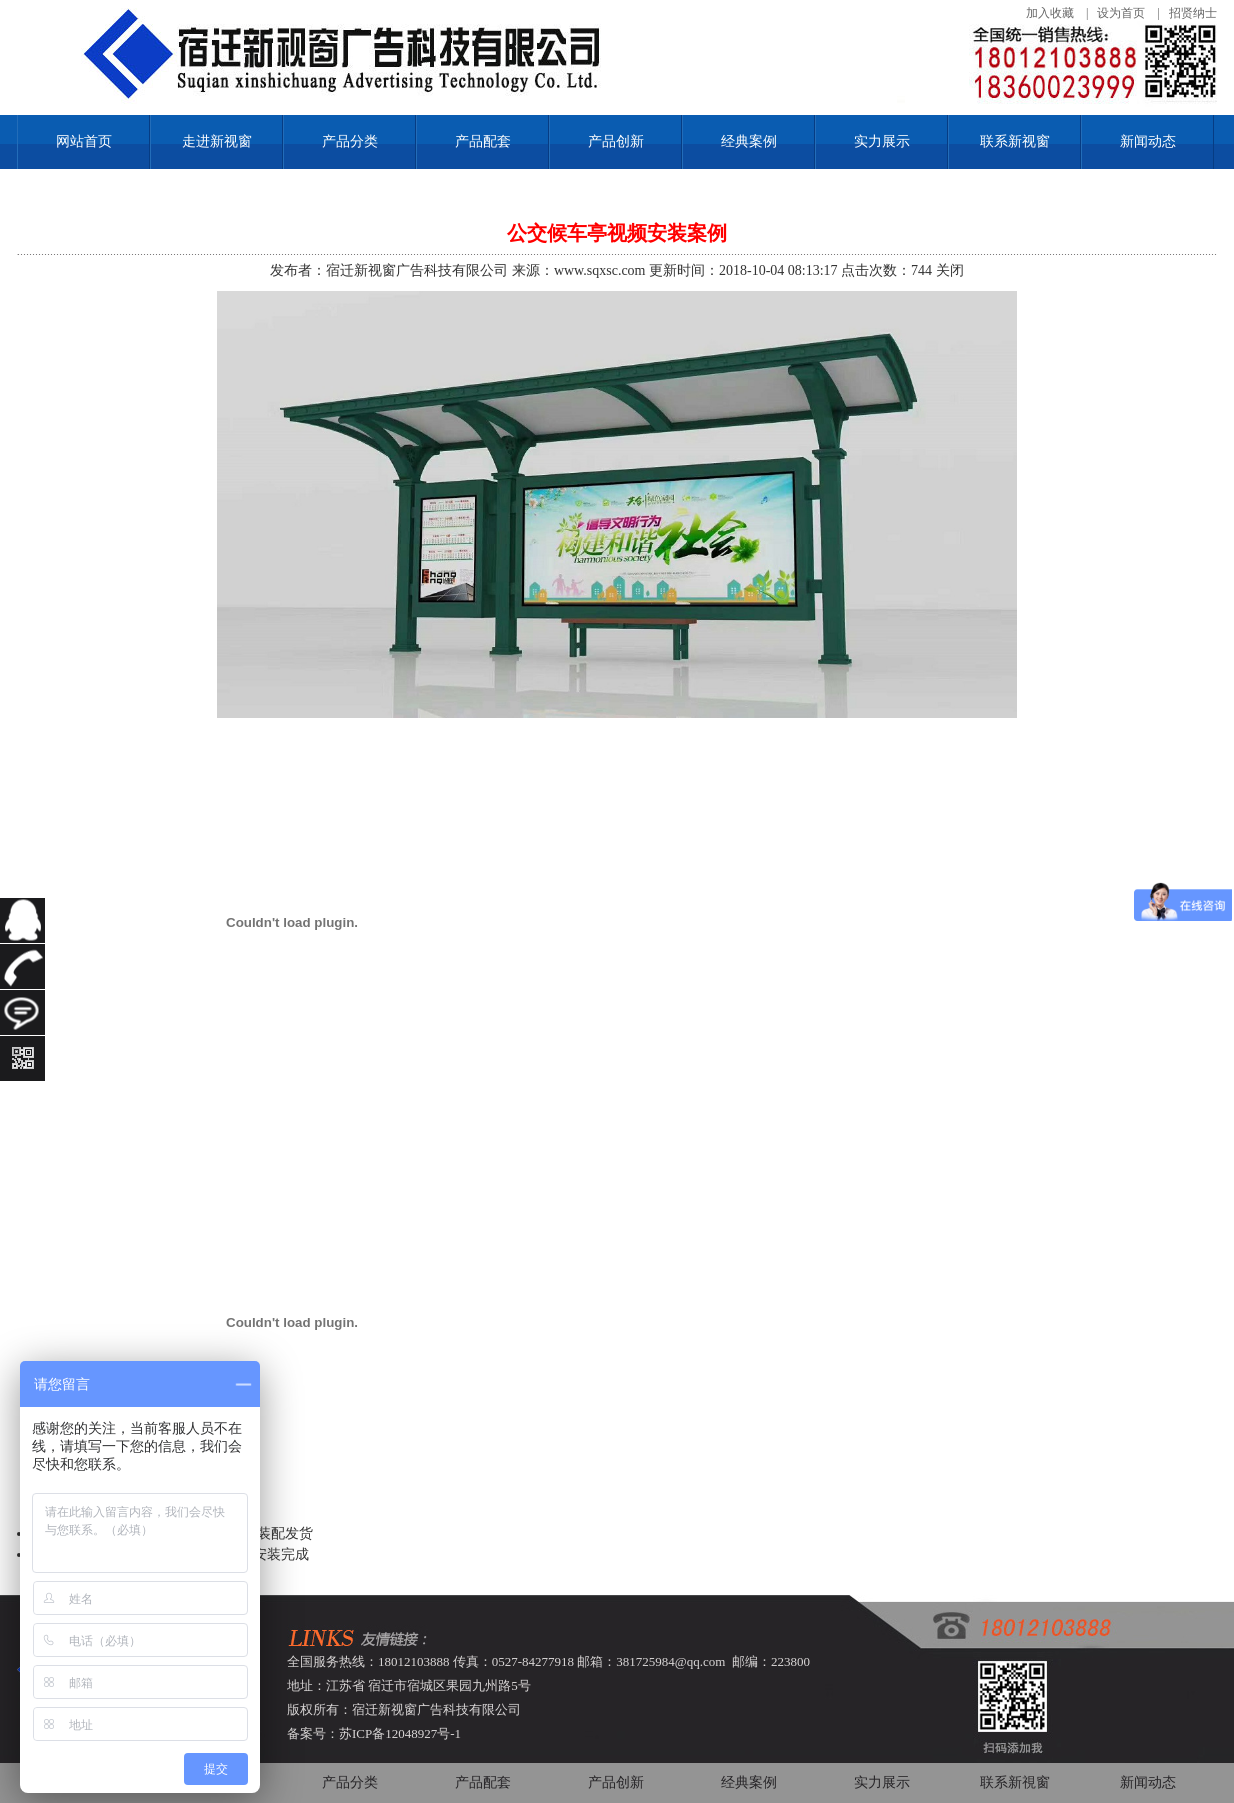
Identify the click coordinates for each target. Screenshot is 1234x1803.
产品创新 (616, 141)
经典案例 (749, 141)
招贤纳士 (1193, 13)
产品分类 (350, 141)
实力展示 (882, 141)
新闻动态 (1148, 141)
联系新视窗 (1015, 141)
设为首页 (1121, 13)
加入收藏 (1050, 13)
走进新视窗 (217, 141)
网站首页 (84, 141)
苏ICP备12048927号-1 (400, 1733)
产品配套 (483, 141)
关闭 (950, 270)
